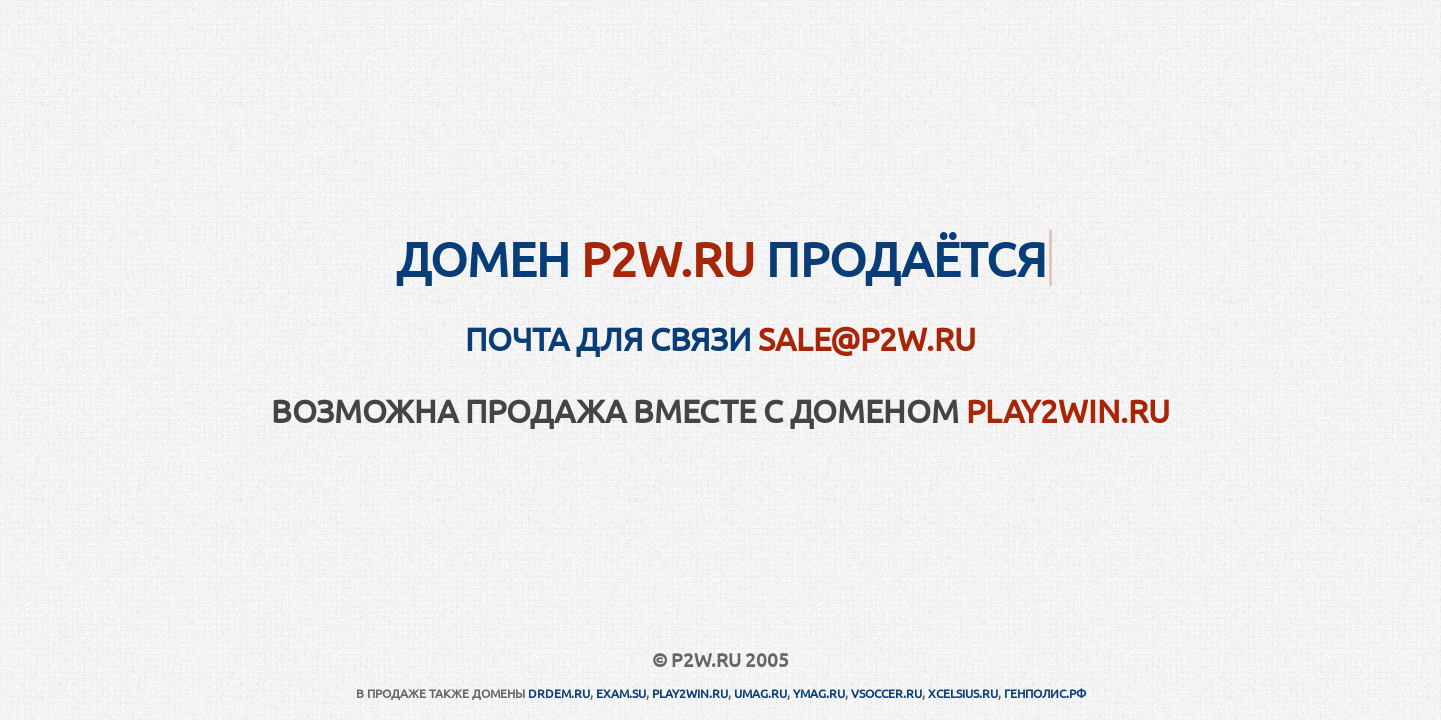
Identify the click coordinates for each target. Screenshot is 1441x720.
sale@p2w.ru (867, 338)
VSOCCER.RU (886, 693)
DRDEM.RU (559, 693)
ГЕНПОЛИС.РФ (1045, 693)
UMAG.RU (760, 693)
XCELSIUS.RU (963, 693)
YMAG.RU (819, 693)
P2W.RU (668, 258)
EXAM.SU (621, 693)
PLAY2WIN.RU (1068, 410)
